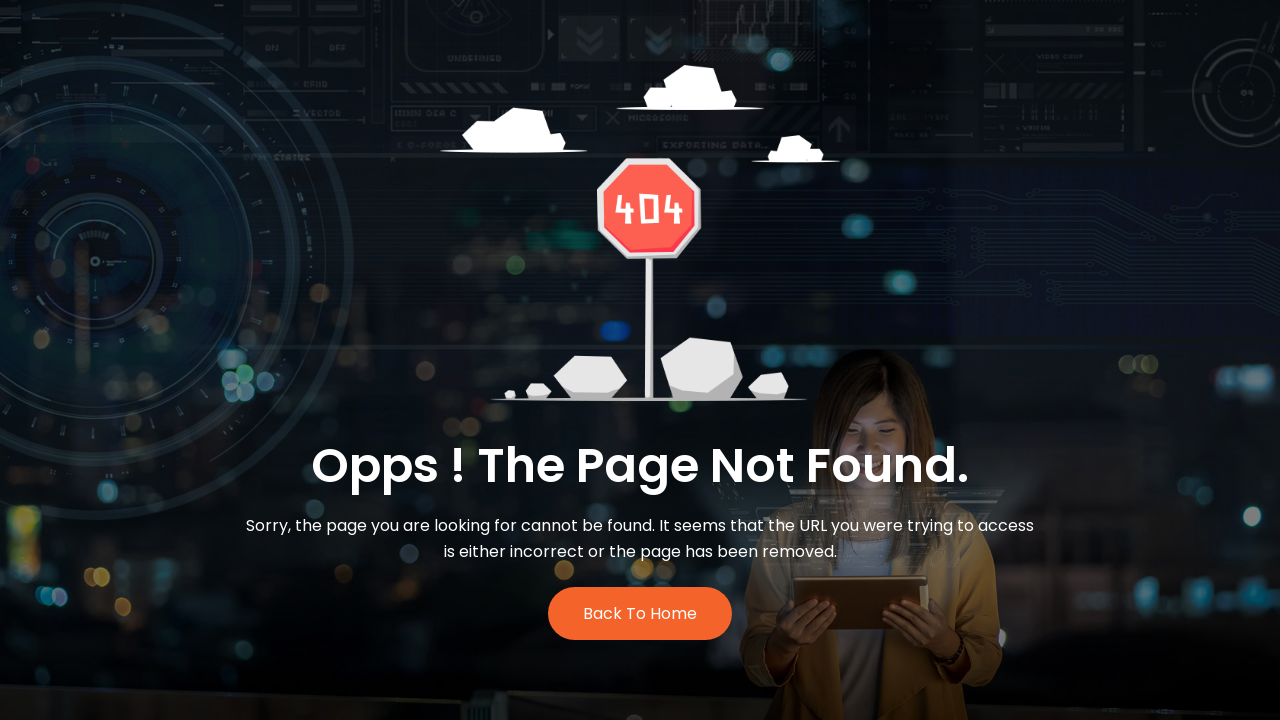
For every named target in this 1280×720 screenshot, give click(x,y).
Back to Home (640, 613)
